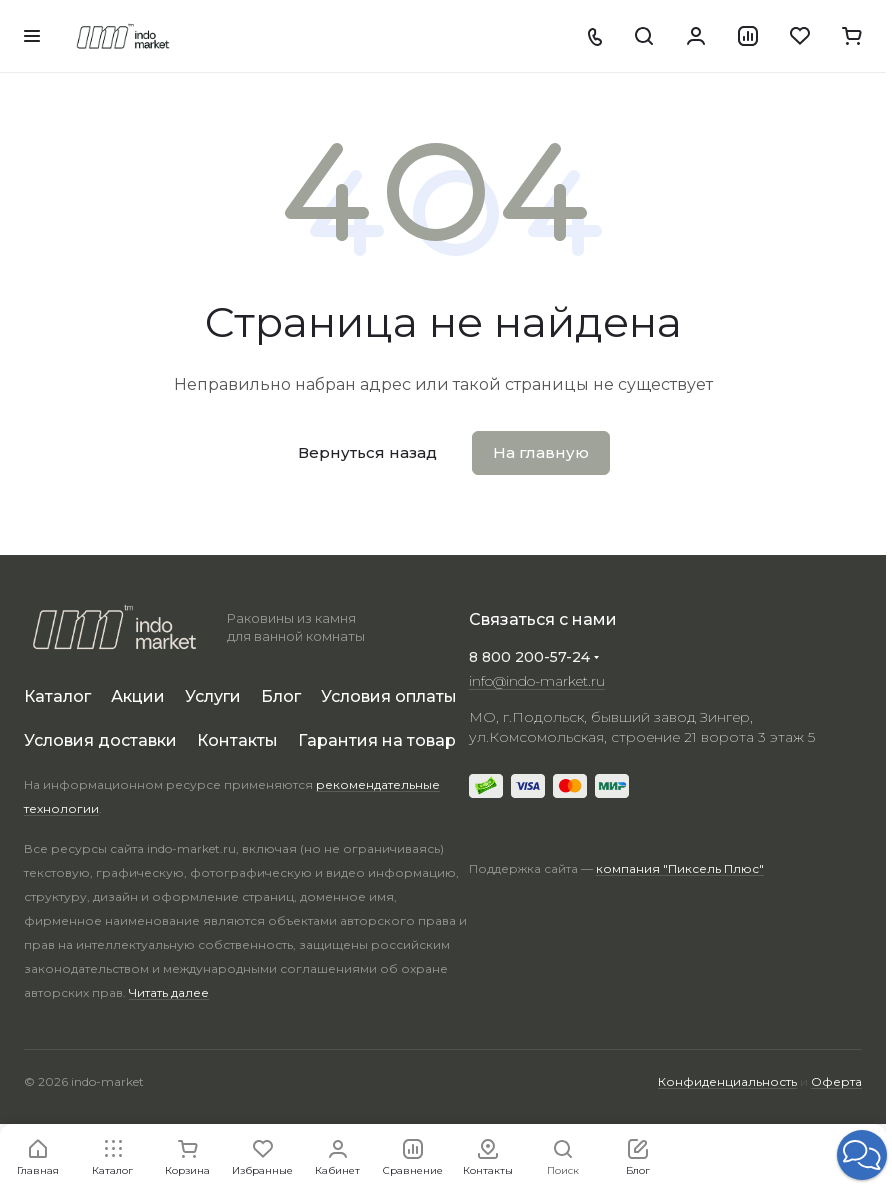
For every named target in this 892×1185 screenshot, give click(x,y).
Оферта (836, 1081)
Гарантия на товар (377, 740)
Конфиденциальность (727, 1081)
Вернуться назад (367, 452)
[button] (862, 1155)
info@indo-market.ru (537, 681)
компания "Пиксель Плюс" (680, 868)
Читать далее (169, 992)
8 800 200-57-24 (529, 657)
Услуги (213, 696)
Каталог (57, 696)
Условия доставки (100, 740)
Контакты (237, 740)
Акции (138, 696)
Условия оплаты (389, 696)
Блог (281, 696)
